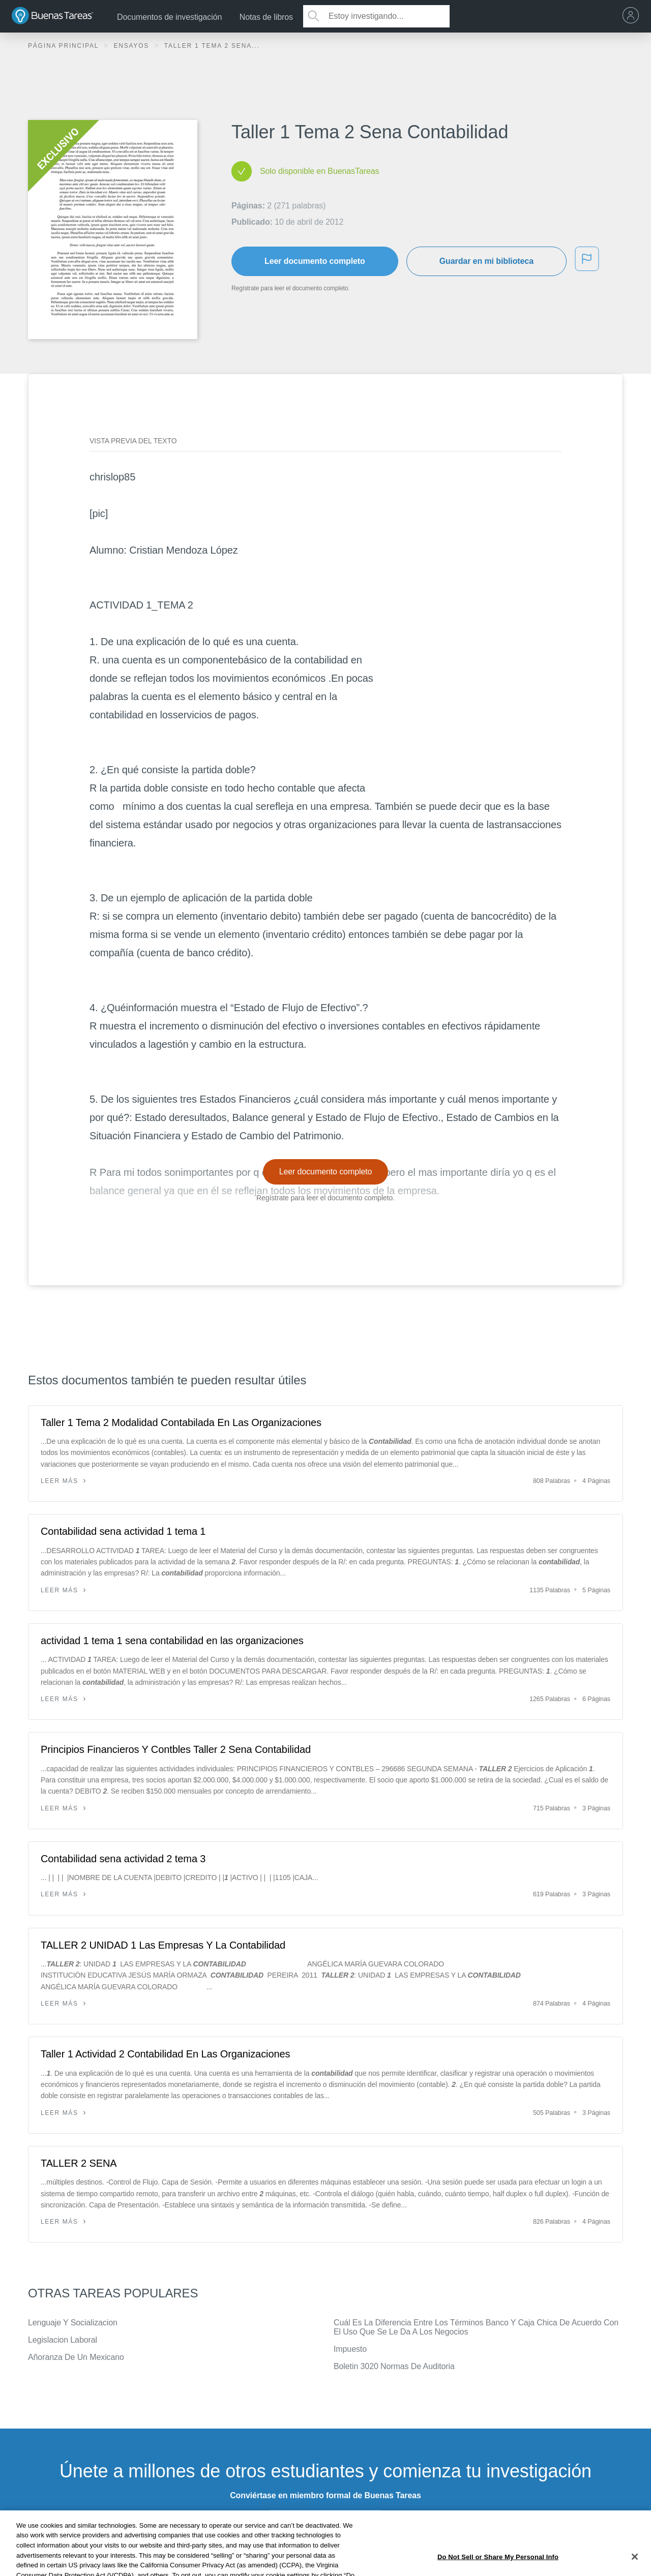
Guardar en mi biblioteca (486, 261)
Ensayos (132, 45)
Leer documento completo (314, 261)
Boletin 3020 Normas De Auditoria (394, 2366)
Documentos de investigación (169, 17)
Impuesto (350, 2349)
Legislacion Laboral (62, 2340)
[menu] (633, 16)
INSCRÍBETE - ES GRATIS (325, 2522)
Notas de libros (266, 17)
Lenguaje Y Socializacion (72, 2322)
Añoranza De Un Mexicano (76, 2357)
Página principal (64, 45)
